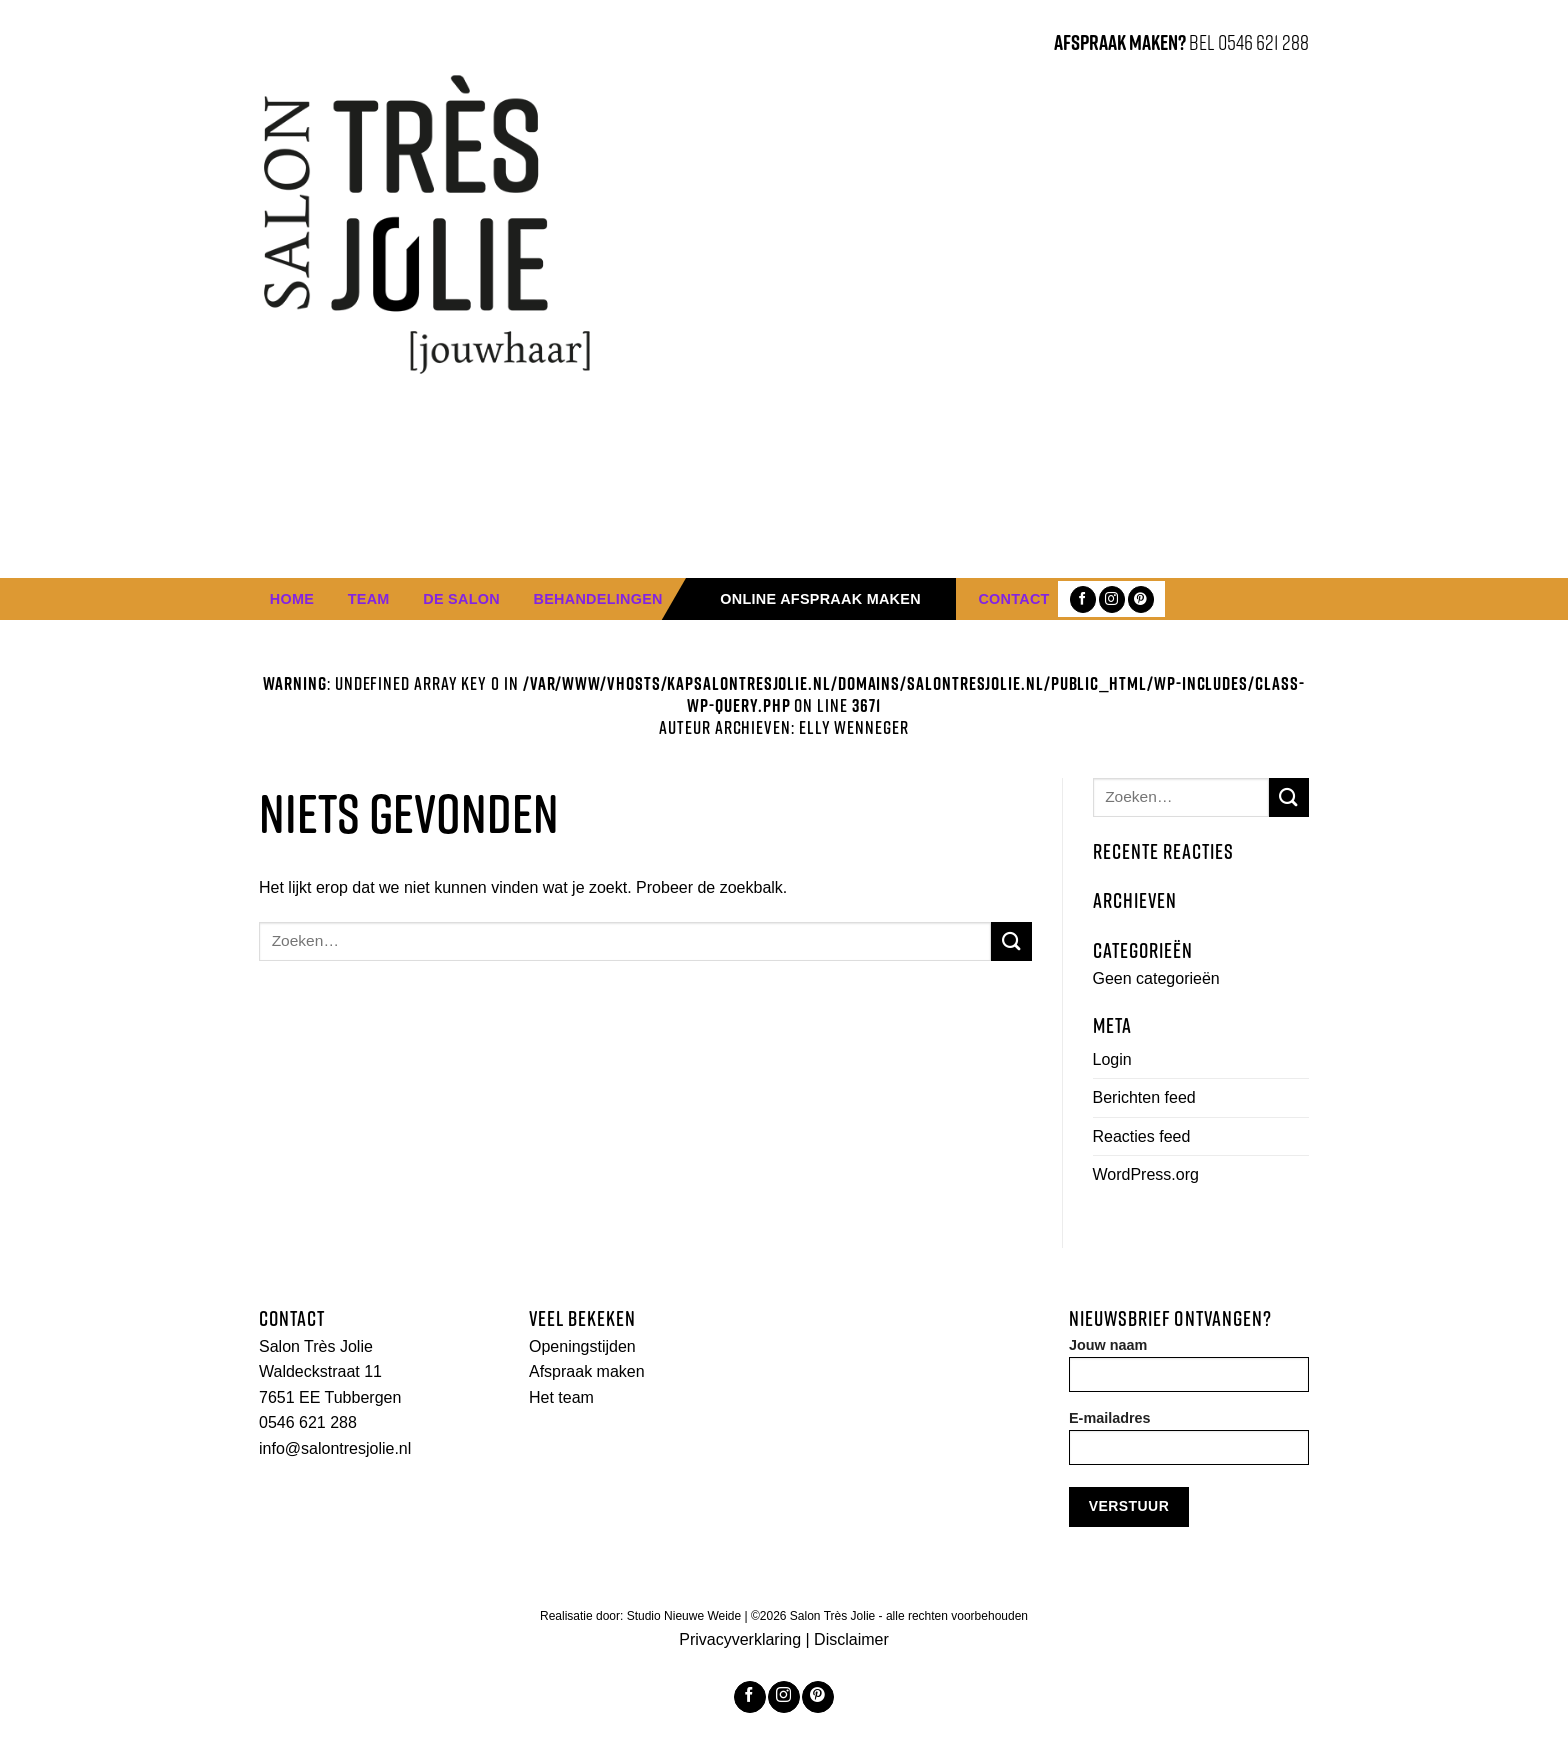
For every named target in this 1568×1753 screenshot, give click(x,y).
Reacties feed (1142, 1136)
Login (1112, 1059)
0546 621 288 (308, 1422)
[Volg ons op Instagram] (1112, 599)
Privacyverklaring (740, 1639)
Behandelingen (598, 599)
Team (369, 599)
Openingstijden (582, 1346)
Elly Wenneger (854, 727)
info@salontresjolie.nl (335, 1448)
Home (292, 599)
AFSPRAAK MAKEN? (1120, 42)
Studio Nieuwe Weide (686, 1616)
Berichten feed (1144, 1097)
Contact (1013, 599)
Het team (561, 1397)
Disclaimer (851, 1639)
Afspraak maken (587, 1371)
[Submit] (1011, 941)
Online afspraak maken (820, 599)
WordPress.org (1146, 1174)
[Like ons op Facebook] (1083, 599)
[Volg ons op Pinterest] (1141, 599)
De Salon (461, 599)
